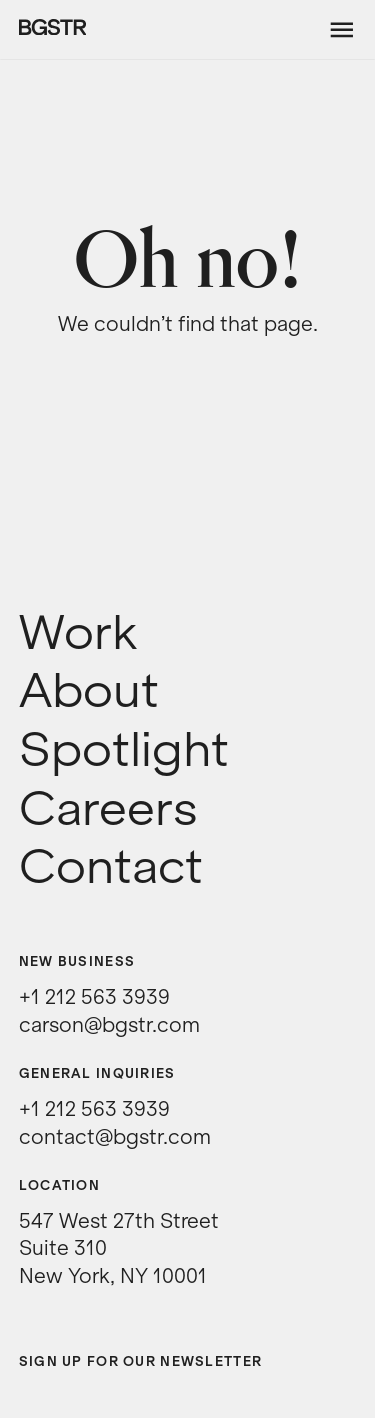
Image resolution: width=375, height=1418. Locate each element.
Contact (111, 867)
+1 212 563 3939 (94, 997)
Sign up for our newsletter (140, 1361)
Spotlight (124, 750)
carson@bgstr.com (109, 1025)
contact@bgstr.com (115, 1137)
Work (78, 633)
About (89, 691)
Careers (108, 809)
